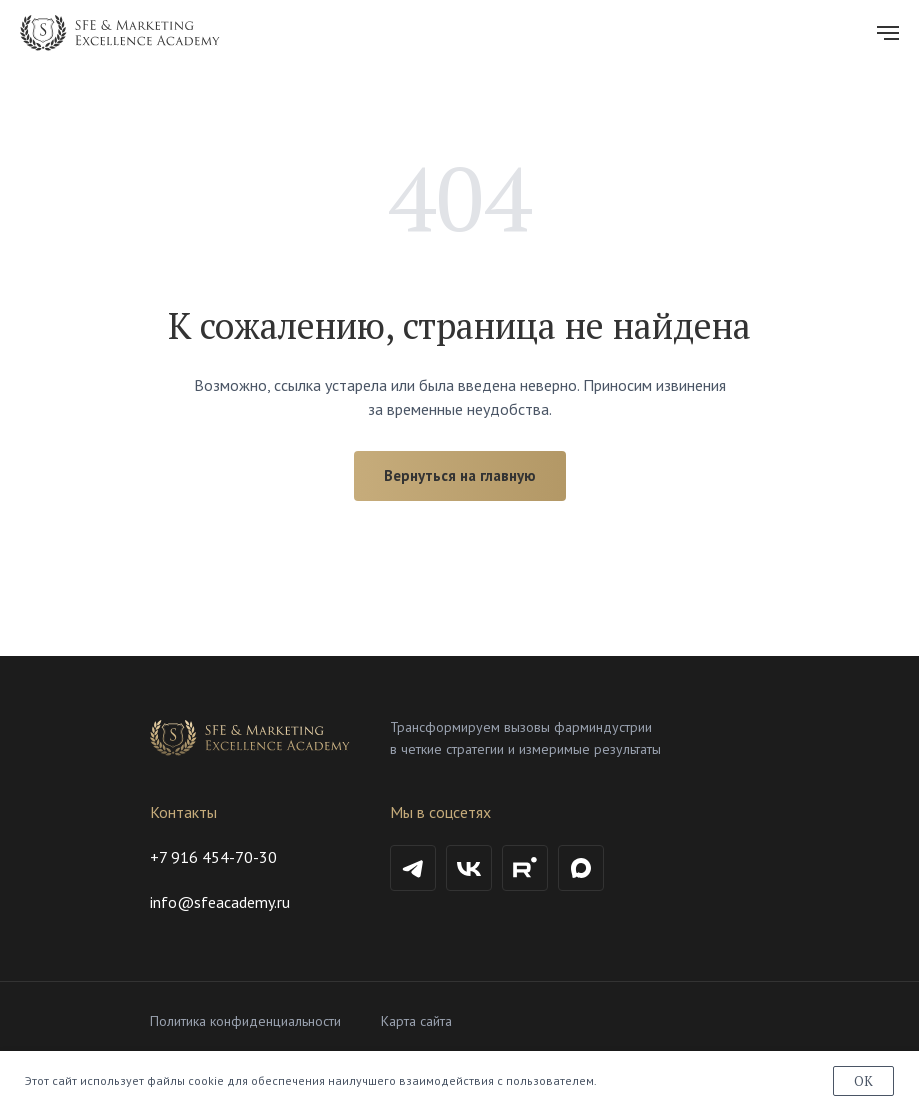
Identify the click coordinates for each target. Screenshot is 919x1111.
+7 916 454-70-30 (213, 857)
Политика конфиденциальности (245, 1021)
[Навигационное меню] (888, 33)
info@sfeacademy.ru (220, 902)
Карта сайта (416, 1021)
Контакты (183, 812)
